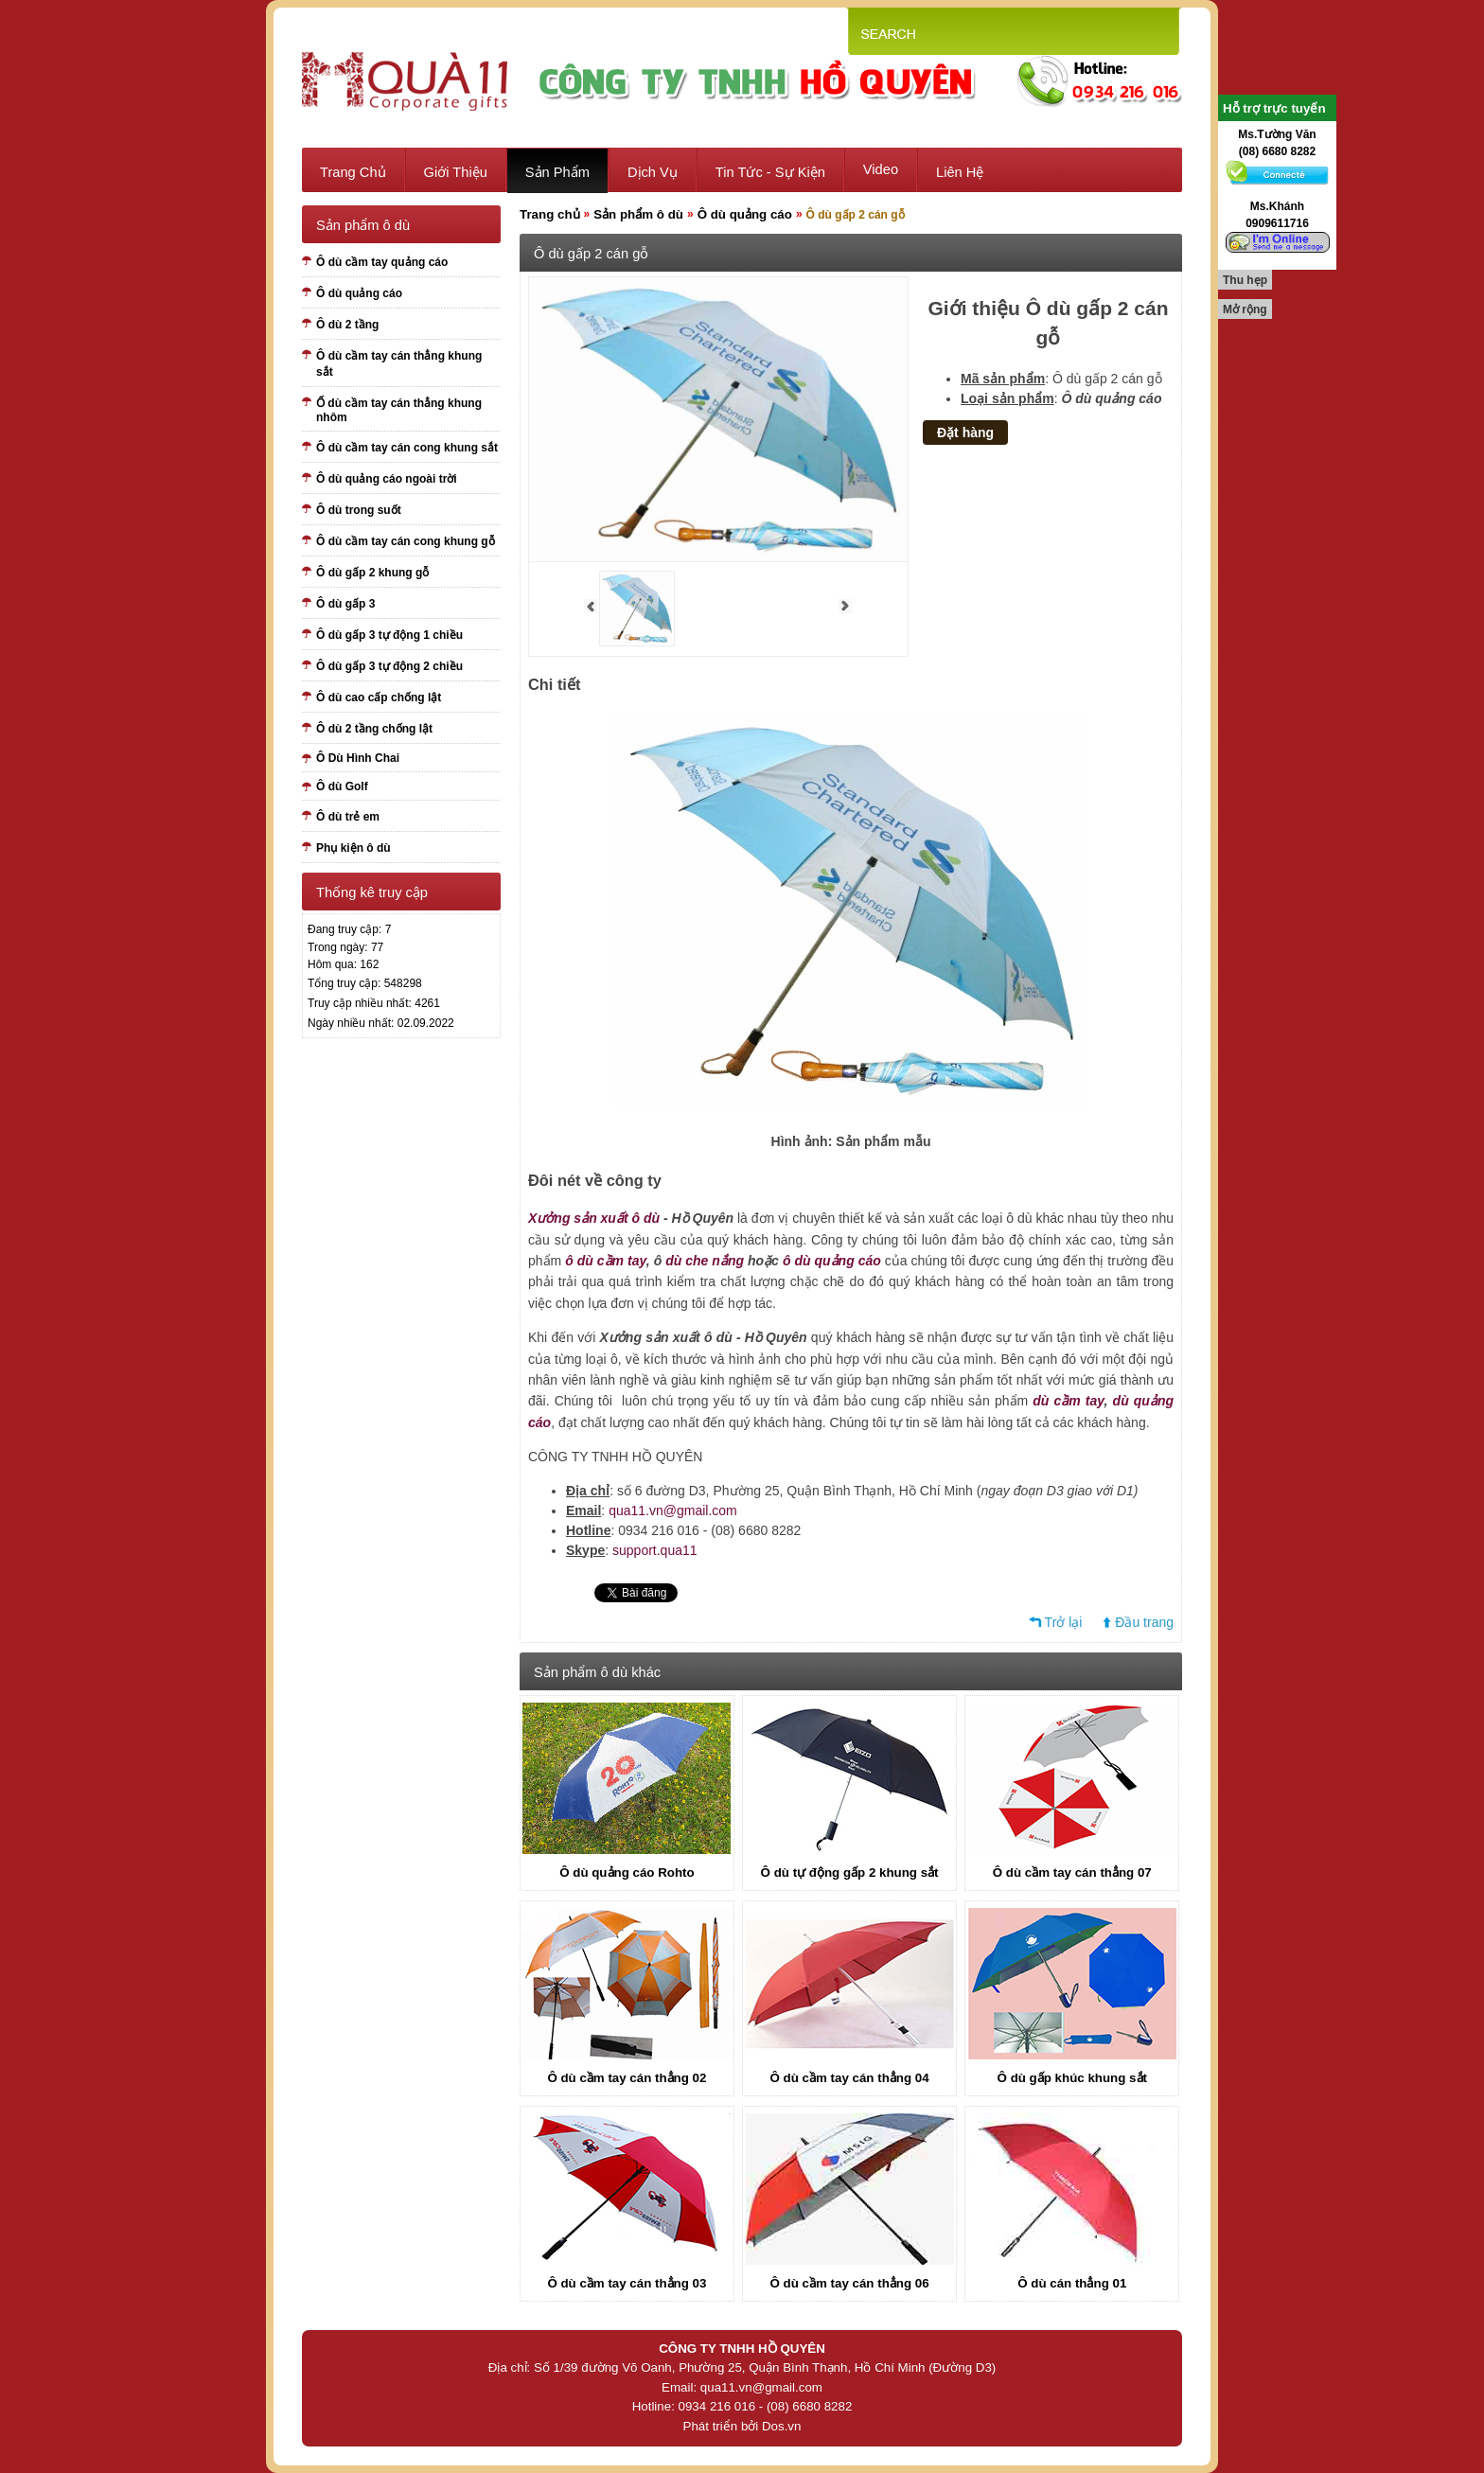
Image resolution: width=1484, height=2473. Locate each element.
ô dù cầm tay (605, 1260)
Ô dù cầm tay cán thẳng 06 (849, 2283)
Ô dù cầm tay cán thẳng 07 (1072, 1872)
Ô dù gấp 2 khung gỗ (372, 572)
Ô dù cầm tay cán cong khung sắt (407, 447)
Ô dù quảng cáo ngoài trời (386, 479)
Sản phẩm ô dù (638, 214)
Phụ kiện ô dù (353, 848)
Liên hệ (959, 172)
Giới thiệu (455, 172)
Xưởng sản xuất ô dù (594, 1218)
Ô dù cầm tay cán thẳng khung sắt (399, 364)
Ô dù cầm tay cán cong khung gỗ (405, 541)
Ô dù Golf (342, 786)
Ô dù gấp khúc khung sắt (1072, 2078)
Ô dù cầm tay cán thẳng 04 (849, 2078)
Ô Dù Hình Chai (357, 758)
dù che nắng (704, 1260)
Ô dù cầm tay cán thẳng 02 (626, 2078)
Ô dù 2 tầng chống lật (374, 728)
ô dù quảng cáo (832, 1260)
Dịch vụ (652, 172)
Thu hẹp (1245, 280)
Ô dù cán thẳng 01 (1071, 2283)
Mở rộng (1245, 309)
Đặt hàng (965, 432)
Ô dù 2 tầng (347, 324)
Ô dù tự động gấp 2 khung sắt (850, 1872)
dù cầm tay (1068, 1400)
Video (880, 169)
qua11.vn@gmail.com (673, 1510)
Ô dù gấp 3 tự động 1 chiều (389, 635)
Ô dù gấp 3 (345, 603)
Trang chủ (353, 172)
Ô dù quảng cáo (359, 293)
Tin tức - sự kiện (770, 172)
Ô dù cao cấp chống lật (378, 697)
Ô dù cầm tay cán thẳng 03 (626, 2283)
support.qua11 (655, 1550)
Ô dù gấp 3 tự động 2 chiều (389, 666)
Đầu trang (1144, 1622)
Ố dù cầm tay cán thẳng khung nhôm (399, 410)
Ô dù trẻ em (348, 816)
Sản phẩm (557, 172)
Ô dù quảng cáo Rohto (626, 1872)
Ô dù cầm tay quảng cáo (382, 262)
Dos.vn (781, 2426)
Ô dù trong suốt (358, 510)
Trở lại (1064, 1622)
